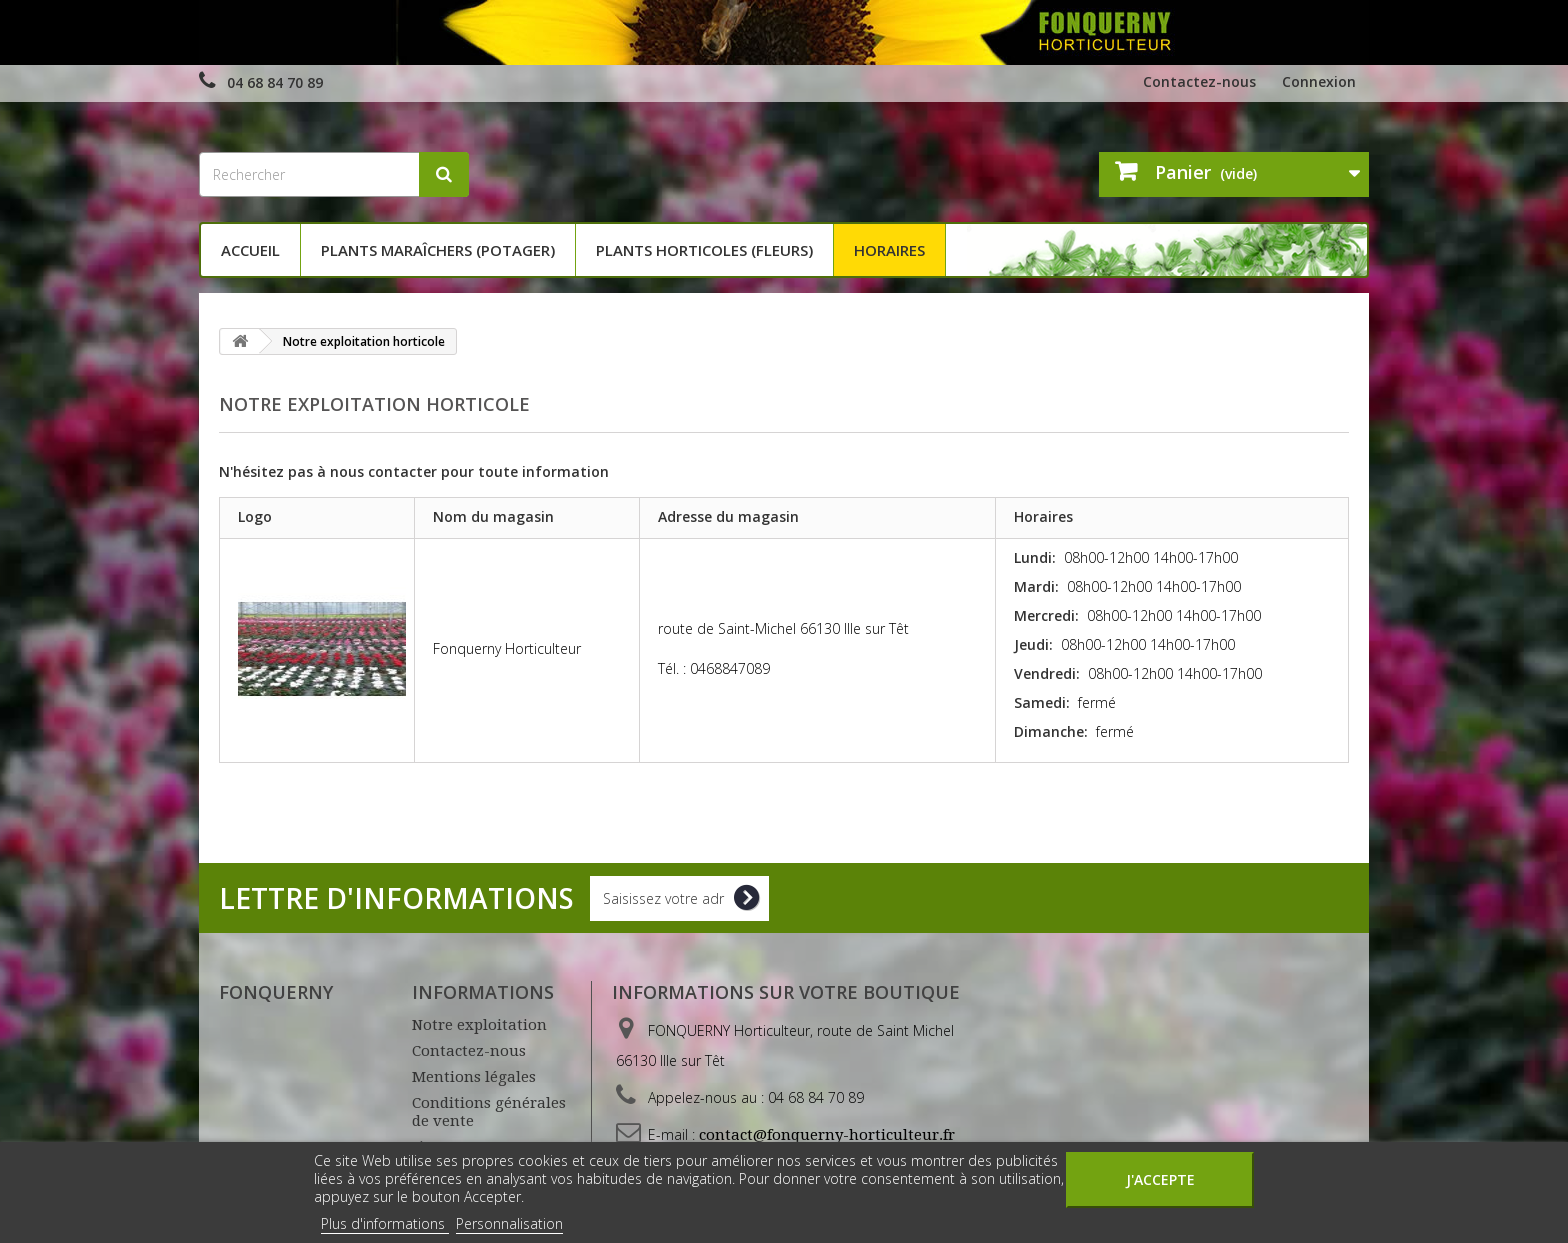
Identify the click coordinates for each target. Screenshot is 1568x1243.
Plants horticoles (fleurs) (704, 250)
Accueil (250, 250)
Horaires (889, 250)
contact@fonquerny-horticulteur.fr (827, 1135)
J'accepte (1160, 1179)
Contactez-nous (1199, 81)
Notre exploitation (479, 1025)
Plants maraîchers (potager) (438, 250)
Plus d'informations (385, 1223)
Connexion (1319, 81)
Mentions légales (474, 1077)
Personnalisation (509, 1223)
